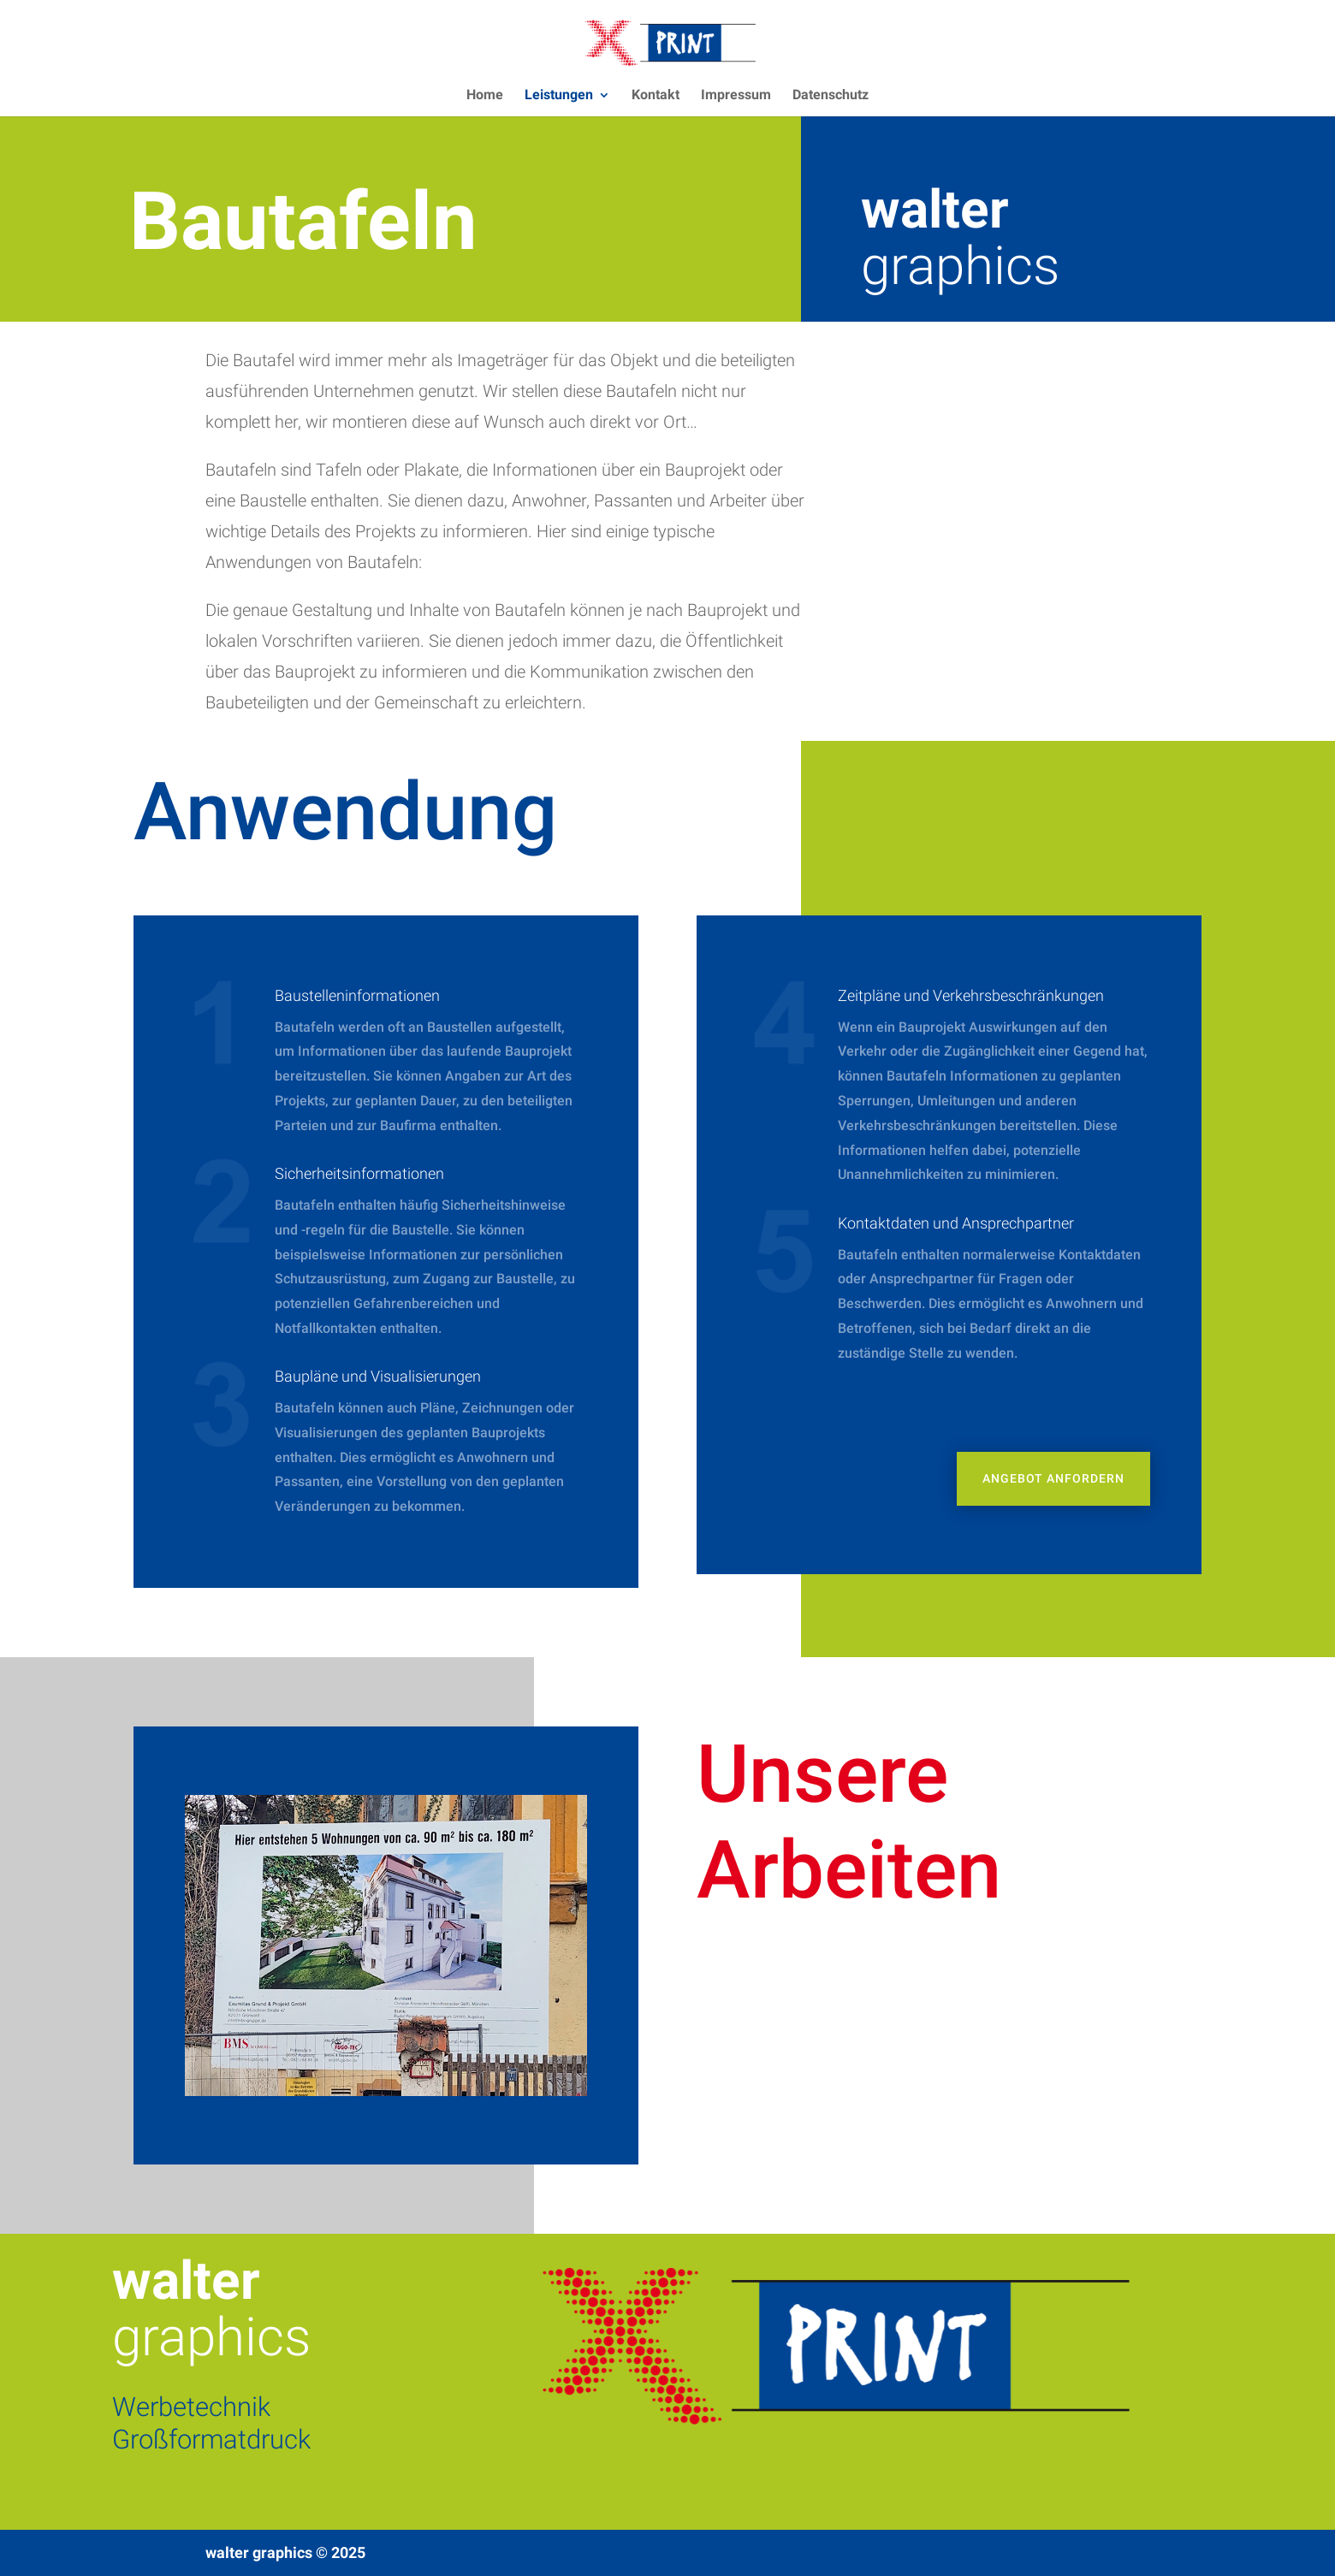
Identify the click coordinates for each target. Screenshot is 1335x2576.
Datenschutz (830, 96)
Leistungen (559, 96)
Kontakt (655, 96)
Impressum (736, 96)
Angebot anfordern (1053, 1478)
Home (484, 96)
